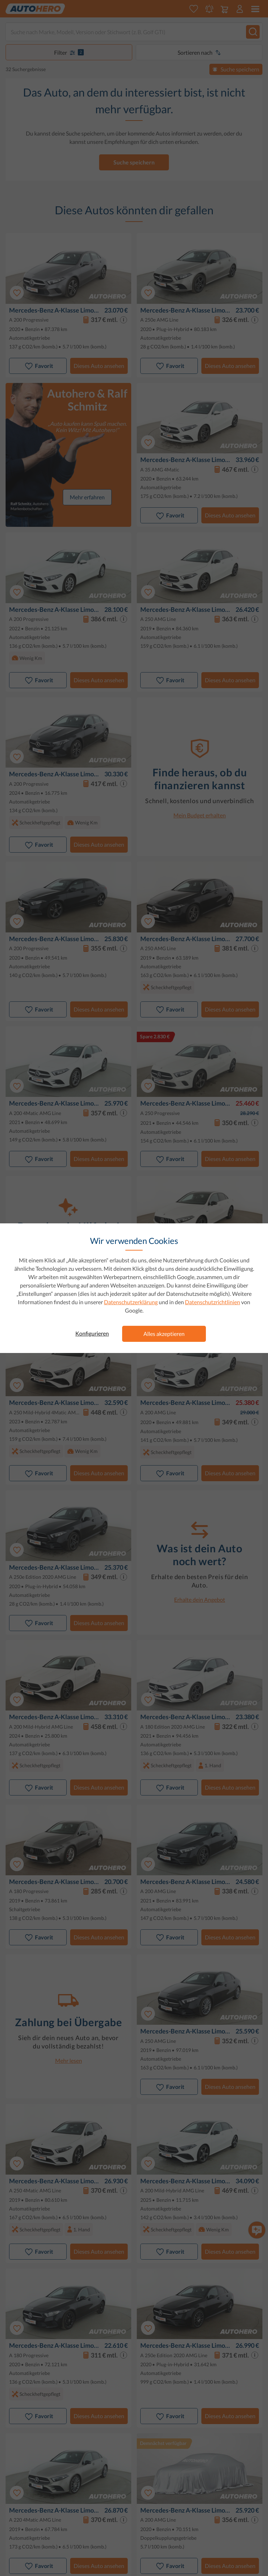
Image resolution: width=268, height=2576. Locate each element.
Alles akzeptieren (164, 1333)
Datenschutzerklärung (131, 1302)
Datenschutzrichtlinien (212, 1302)
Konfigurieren (92, 1333)
